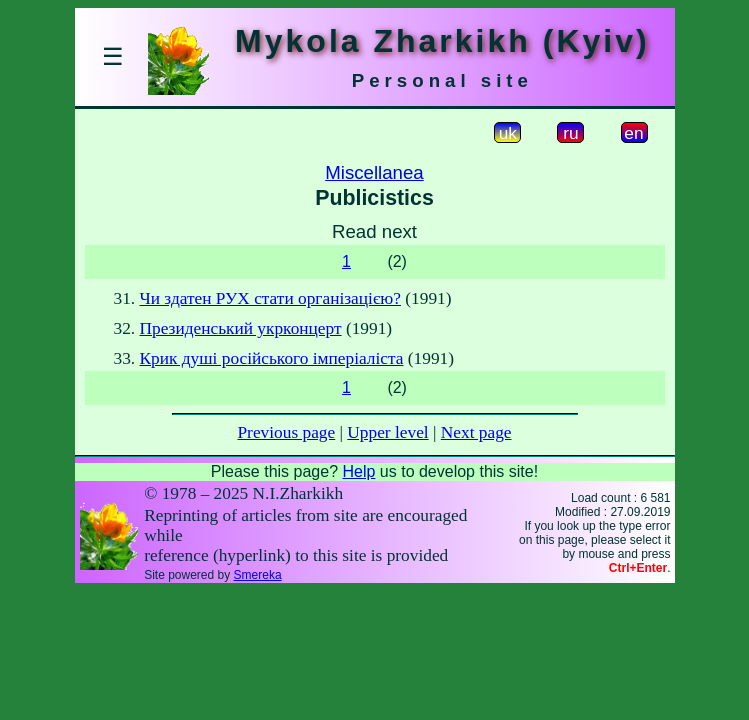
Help (358, 471)
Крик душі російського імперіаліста (272, 358)
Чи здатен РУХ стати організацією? (270, 298)
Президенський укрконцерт (241, 328)
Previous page (286, 432)
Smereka (258, 575)
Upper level (387, 432)
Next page (476, 432)
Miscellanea (374, 172)
